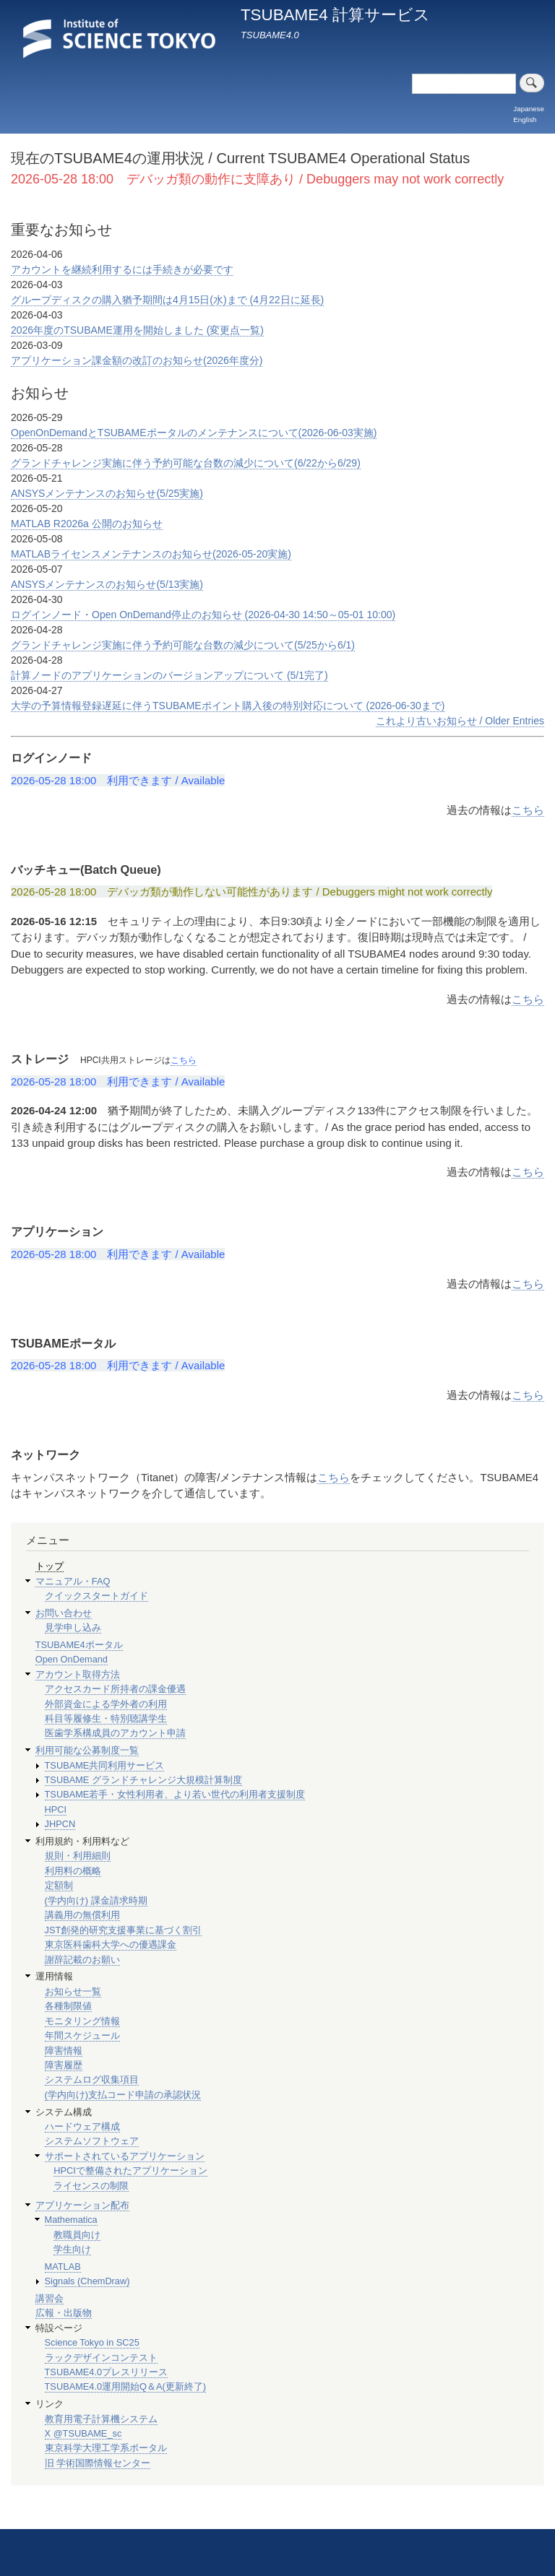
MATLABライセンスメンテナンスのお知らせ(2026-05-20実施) (151, 554)
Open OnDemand (71, 1659)
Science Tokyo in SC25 (92, 2342)
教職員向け (76, 2234)
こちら (528, 810)
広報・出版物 (63, 2312)
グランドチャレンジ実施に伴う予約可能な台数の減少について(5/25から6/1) (183, 645)
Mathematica (71, 2219)
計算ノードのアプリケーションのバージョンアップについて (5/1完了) (169, 675)
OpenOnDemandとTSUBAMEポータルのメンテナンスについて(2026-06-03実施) (194, 432)
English (524, 119)
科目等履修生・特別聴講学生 (106, 1718)
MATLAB (63, 2266)
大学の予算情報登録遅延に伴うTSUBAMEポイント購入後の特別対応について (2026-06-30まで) (228, 705)
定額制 (59, 1885)
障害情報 (63, 2050)
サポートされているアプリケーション (125, 2156)
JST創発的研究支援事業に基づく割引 (123, 1930)
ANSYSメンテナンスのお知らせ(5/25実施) (107, 493)
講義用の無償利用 (82, 1914)
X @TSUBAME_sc (83, 2433)
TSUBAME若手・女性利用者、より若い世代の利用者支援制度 (175, 1794)
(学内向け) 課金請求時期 (96, 1900)
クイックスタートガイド (96, 1595)
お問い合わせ (63, 1613)
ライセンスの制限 (91, 2185)
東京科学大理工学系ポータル (106, 2447)
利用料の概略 (73, 1870)
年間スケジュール (82, 2035)
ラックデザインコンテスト (101, 2357)
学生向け (72, 2249)
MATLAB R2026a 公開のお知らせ (87, 523)
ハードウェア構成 (82, 2126)
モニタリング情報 (82, 2021)
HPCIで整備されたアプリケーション (130, 2170)
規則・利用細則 (78, 1855)
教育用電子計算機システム (101, 2419)
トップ (49, 1566)
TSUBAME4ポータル (79, 1644)
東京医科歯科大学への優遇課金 (110, 1944)
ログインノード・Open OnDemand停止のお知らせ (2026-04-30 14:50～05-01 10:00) (203, 614)
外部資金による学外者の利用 (106, 1704)
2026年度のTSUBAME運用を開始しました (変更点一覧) (137, 330)
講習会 (49, 2298)
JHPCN (60, 1823)
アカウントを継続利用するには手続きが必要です (122, 269)
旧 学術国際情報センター (98, 2463)
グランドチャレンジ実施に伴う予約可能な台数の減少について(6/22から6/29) (186, 463)
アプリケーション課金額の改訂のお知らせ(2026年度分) (136, 360)
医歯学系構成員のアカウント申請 (115, 1732)
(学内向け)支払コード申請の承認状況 (123, 2094)
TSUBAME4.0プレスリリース (106, 2372)
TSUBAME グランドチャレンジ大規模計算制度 (143, 1779)
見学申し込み (73, 1627)
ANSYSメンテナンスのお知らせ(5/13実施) (107, 584)
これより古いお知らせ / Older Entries (460, 721)
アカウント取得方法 (77, 1674)
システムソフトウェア (92, 2140)
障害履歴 (63, 2065)
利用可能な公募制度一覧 (87, 1750)
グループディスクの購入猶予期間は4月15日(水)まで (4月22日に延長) (167, 299)
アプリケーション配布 (82, 2205)
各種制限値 (68, 2005)
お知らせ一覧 (73, 1991)
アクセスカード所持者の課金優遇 (115, 1688)
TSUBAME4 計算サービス (335, 15)
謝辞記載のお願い (82, 1959)
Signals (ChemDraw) (87, 2281)
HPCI (56, 1809)
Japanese (528, 109)
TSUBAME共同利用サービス (105, 1765)
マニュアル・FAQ (73, 1581)
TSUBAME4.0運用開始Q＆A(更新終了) (126, 2386)
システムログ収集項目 (92, 2079)
